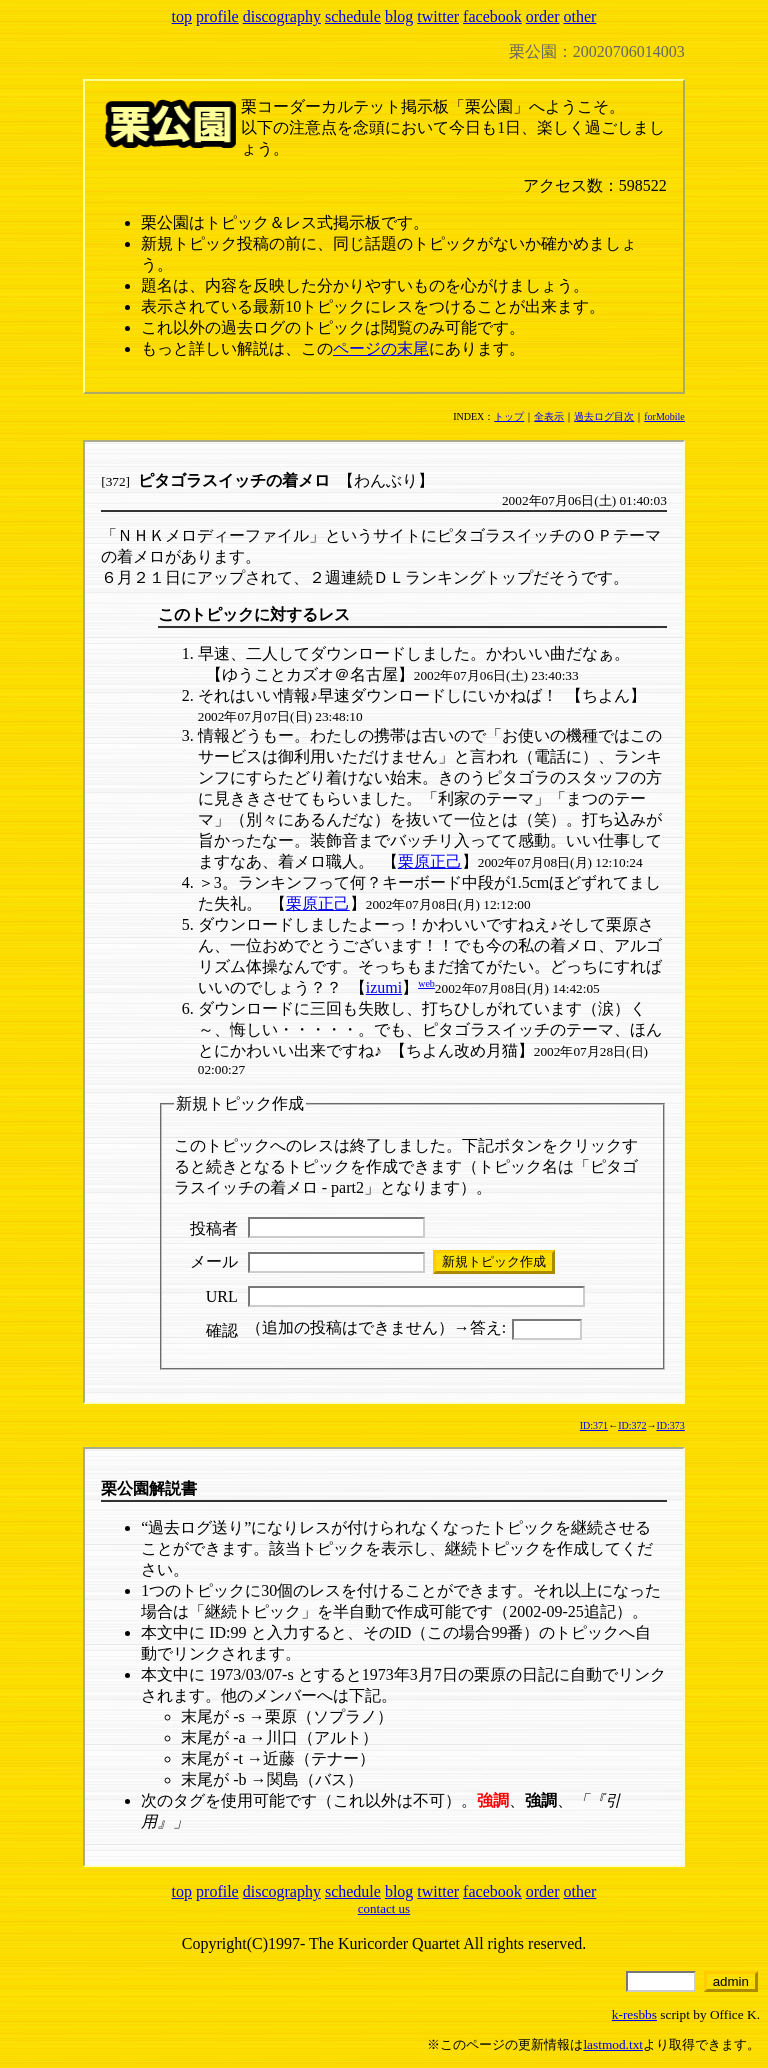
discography (282, 16)
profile (217, 16)
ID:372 (632, 1425)
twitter (438, 16)
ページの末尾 (381, 348)
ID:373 (670, 1425)
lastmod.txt (613, 2044)
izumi (384, 987)
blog (399, 16)
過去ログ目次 (604, 416)
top (182, 16)
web (426, 983)
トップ (509, 416)
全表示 (549, 416)
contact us (384, 1908)
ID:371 (594, 1425)
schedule (353, 16)
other (580, 16)
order (543, 16)
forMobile (664, 416)
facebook (492, 16)
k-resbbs (634, 2014)
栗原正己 (430, 861)
